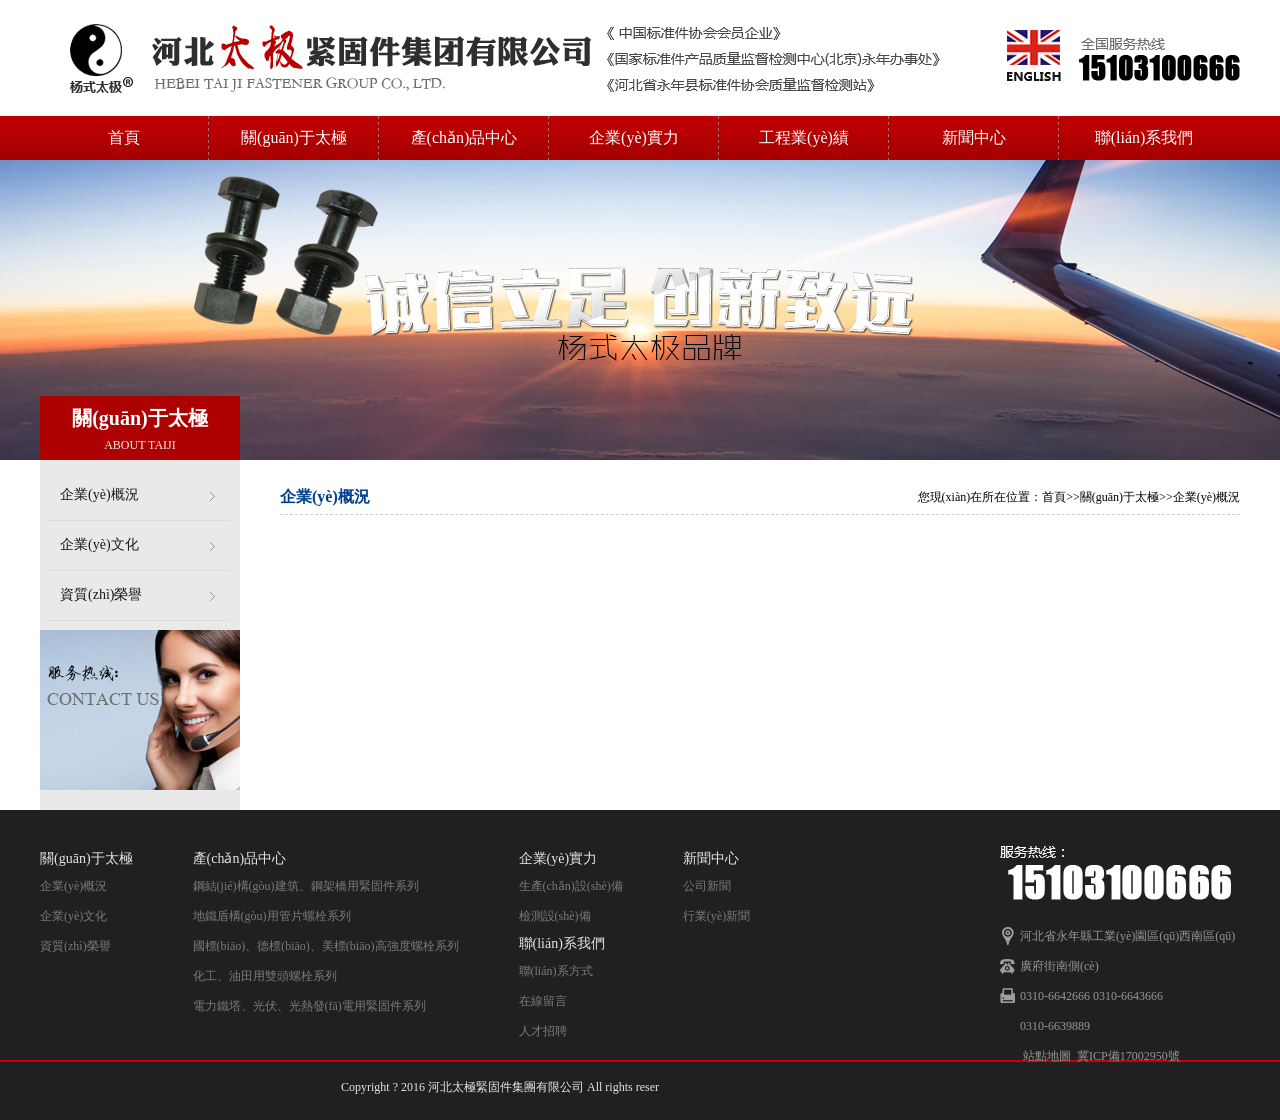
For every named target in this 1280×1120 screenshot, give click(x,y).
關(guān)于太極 (294, 137)
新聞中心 (974, 137)
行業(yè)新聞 (716, 916)
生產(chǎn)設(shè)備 (571, 886)
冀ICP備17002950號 (1128, 1056)
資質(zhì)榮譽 (101, 594)
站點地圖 (1047, 1056)
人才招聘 (543, 1031)
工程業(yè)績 (804, 137)
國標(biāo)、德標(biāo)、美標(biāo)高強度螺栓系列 (326, 946)
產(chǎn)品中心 (464, 137)
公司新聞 (707, 886)
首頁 (124, 137)
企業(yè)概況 (99, 494)
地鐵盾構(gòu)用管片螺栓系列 (272, 916)
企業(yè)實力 (634, 137)
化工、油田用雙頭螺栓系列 (265, 976)
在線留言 (543, 1001)
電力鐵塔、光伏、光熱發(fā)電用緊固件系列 (309, 1006)
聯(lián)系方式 (556, 971)
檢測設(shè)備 (555, 916)
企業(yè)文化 (99, 544)
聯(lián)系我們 (1144, 137)
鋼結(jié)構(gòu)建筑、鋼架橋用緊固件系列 (306, 886)
